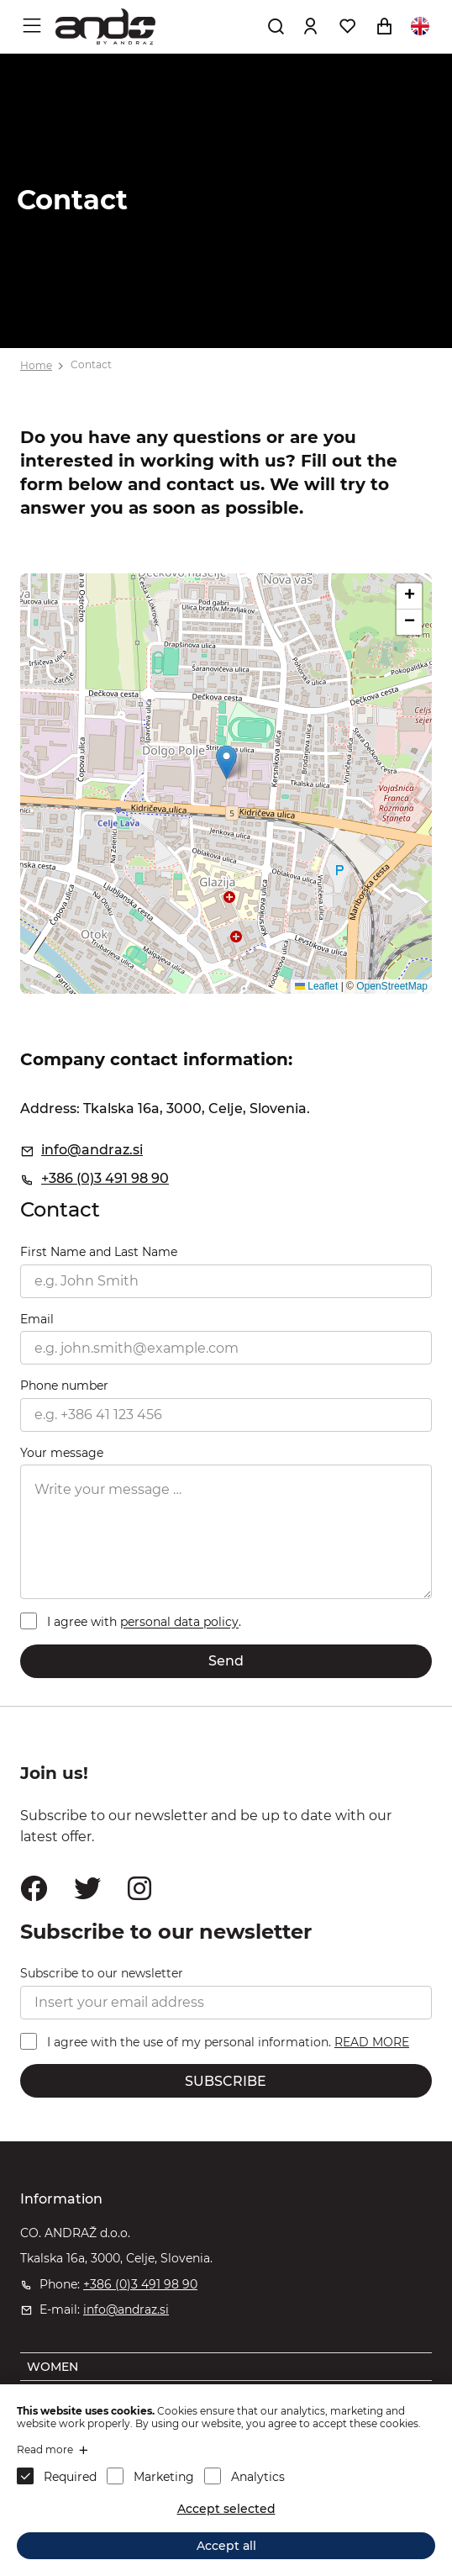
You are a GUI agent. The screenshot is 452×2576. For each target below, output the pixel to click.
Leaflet (316, 986)
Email (37, 1319)
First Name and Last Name (98, 1251)
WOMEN (52, 2366)
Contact (91, 365)
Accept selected (226, 2508)
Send (226, 1661)
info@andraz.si (92, 1150)
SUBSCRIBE (225, 2081)
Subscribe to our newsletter (101, 1973)
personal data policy (179, 1622)
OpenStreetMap (392, 986)
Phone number (64, 1385)
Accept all (226, 2545)
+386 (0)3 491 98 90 (105, 1178)
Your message (61, 1452)
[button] (226, 762)
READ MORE (371, 2042)
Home (36, 365)
